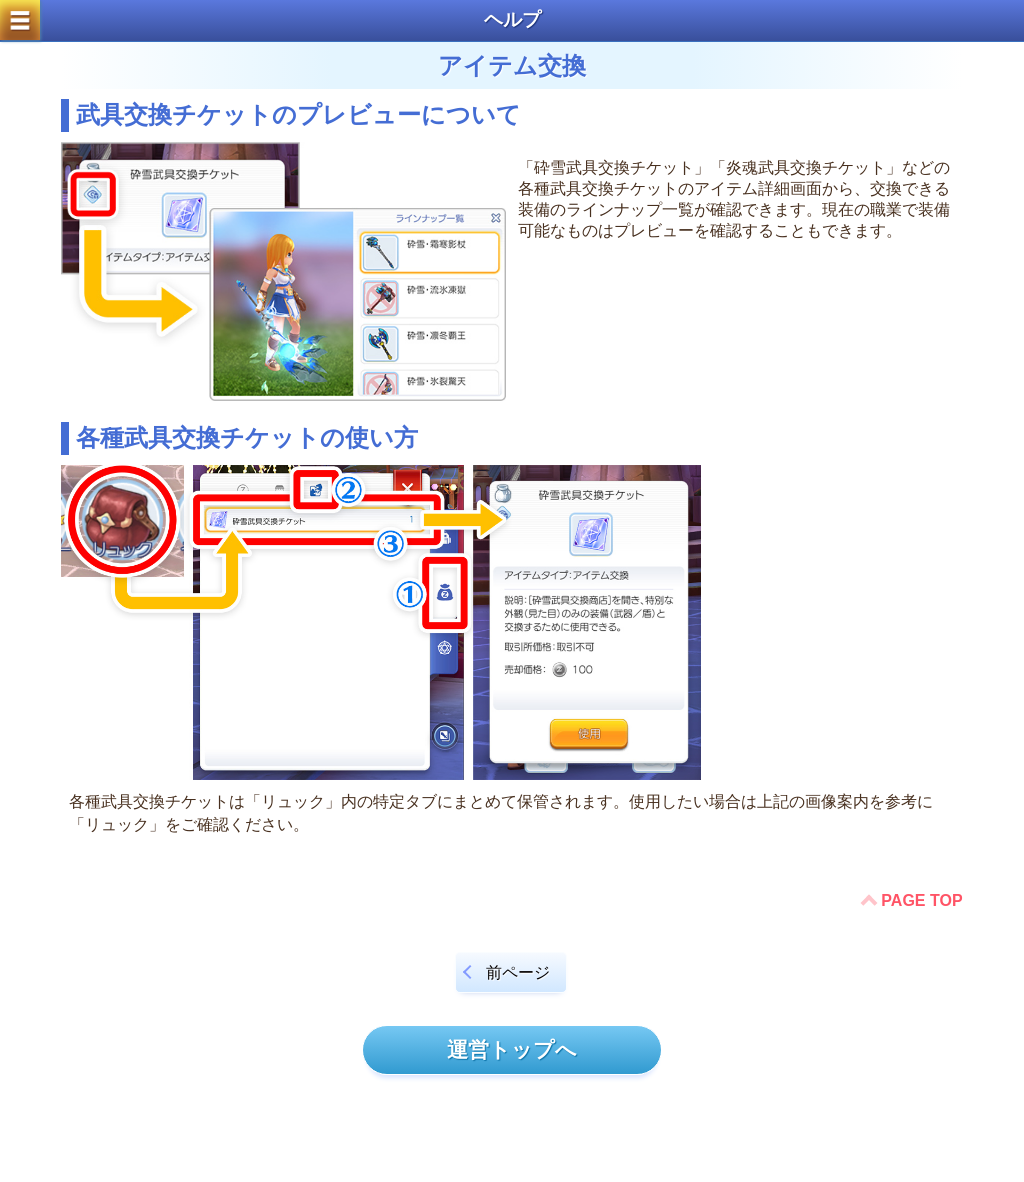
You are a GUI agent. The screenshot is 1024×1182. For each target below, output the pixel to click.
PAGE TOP (921, 900)
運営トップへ (512, 1049)
